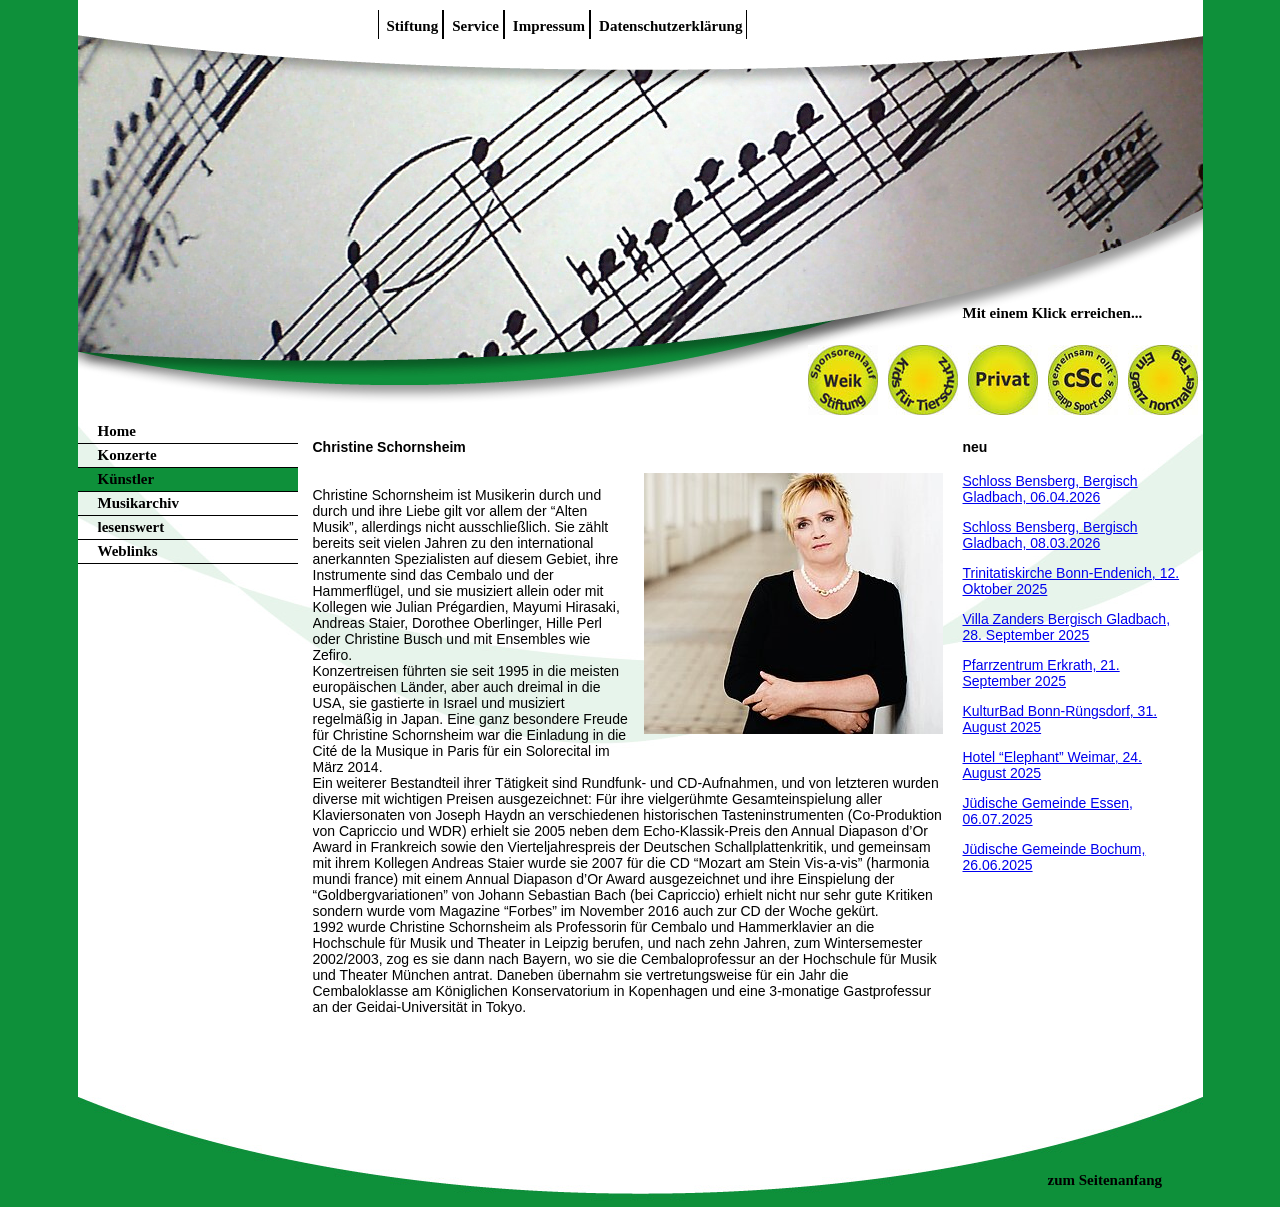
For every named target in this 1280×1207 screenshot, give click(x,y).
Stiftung (413, 26)
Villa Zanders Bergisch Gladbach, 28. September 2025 (1067, 627)
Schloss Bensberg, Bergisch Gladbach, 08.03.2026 (1050, 535)
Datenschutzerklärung (670, 26)
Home (117, 431)
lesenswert (131, 527)
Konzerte (127, 455)
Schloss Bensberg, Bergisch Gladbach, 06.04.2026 (1050, 489)
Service (475, 26)
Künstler (126, 479)
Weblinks (128, 551)
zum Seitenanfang (1105, 1180)
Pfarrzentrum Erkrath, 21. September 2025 (1041, 673)
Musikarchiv (138, 503)
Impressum (549, 26)
